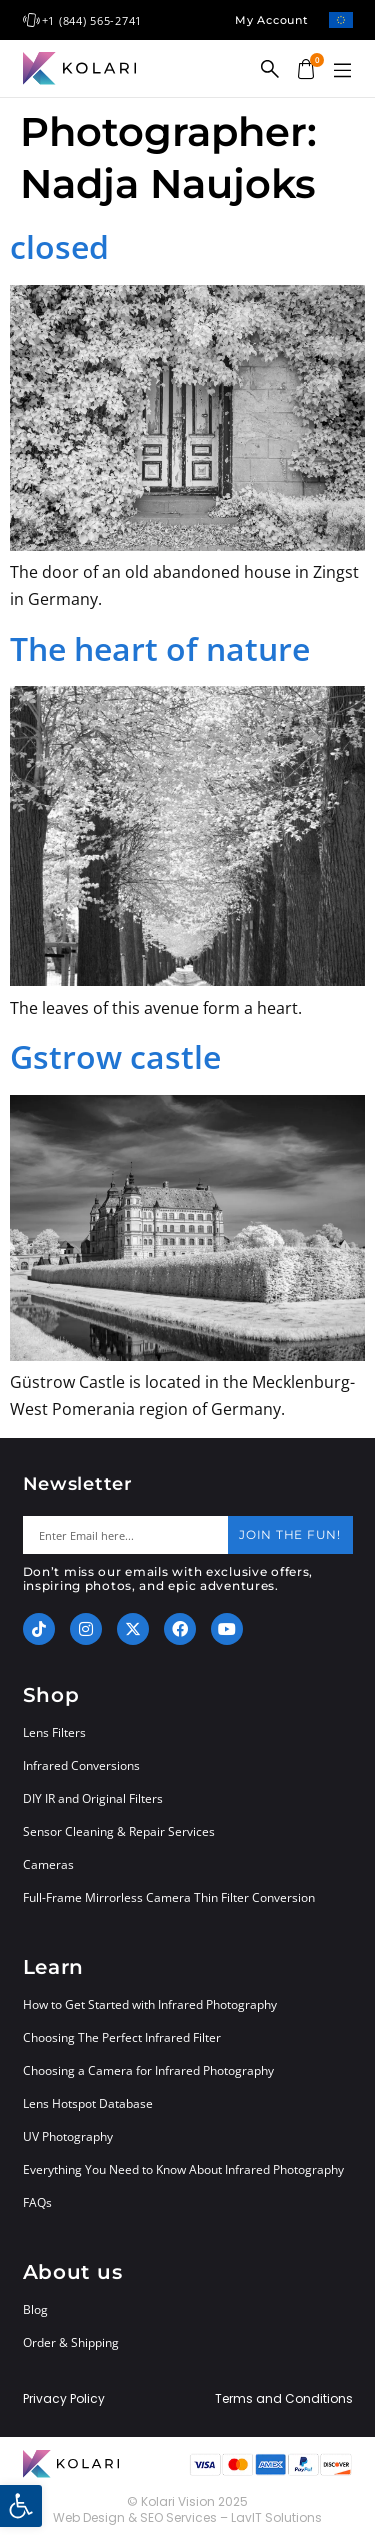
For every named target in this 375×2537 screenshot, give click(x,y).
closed (59, 246)
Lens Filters (54, 1732)
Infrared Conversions (81, 1765)
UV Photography (68, 2136)
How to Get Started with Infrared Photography (150, 2004)
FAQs (37, 2202)
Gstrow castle (115, 1056)
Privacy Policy (64, 2399)
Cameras (48, 1864)
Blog (35, 2309)
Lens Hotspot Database (88, 2103)
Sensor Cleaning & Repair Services (119, 1831)
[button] (343, 71)
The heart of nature (160, 648)
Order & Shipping (71, 2342)
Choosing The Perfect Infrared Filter (122, 2037)
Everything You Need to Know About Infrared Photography (183, 2169)
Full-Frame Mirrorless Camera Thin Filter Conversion (169, 1897)
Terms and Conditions (284, 2399)
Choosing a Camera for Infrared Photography (148, 2070)
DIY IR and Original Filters (93, 1798)
